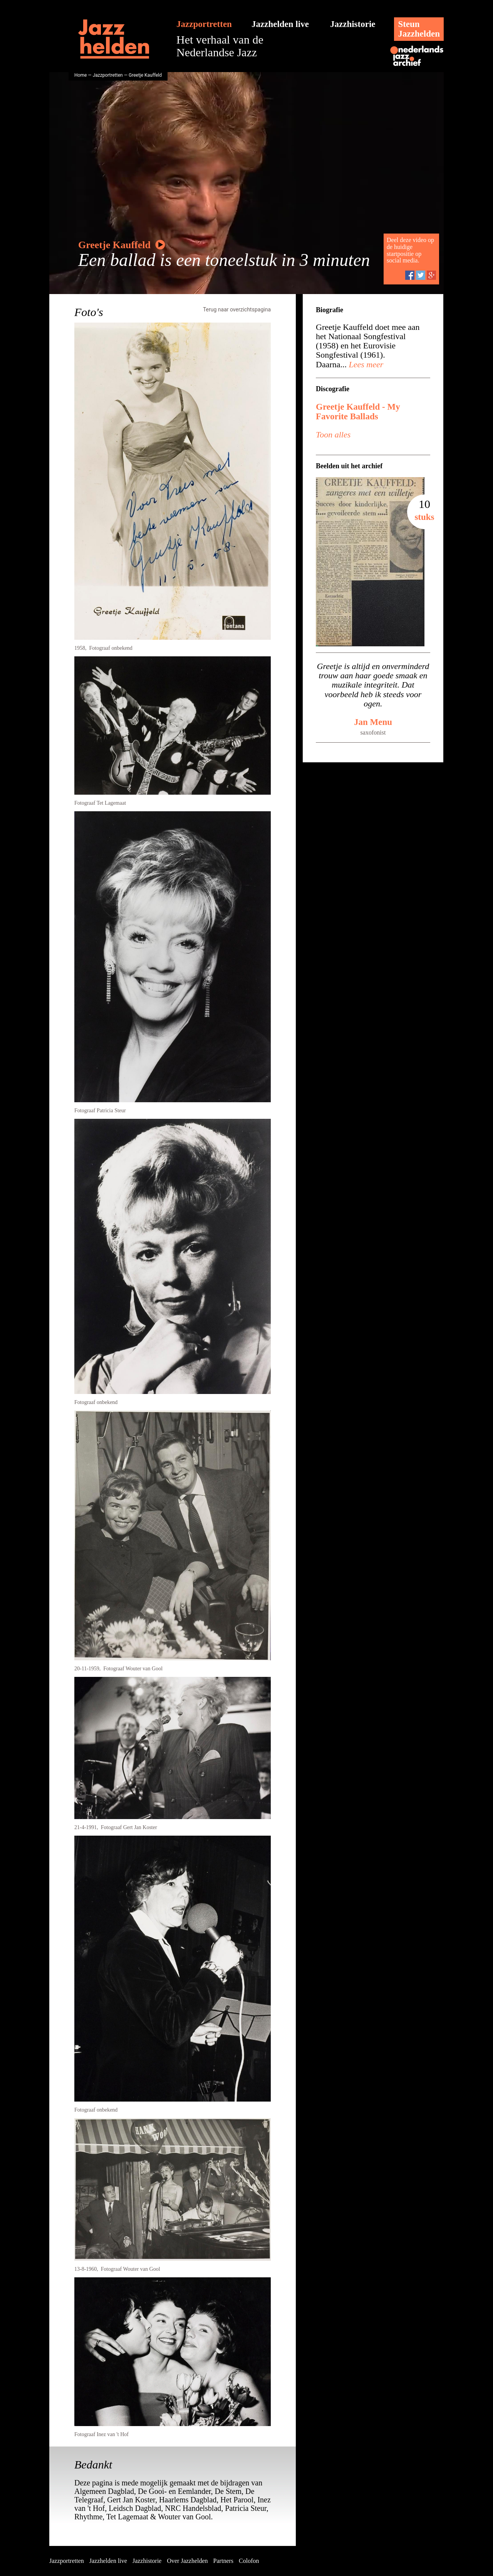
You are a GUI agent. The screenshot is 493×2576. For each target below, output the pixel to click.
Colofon (249, 2561)
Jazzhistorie (353, 24)
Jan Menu (373, 722)
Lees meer (365, 364)
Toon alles (333, 434)
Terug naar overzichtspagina (237, 309)
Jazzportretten (204, 24)
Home (80, 75)
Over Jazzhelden (187, 2561)
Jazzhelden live (280, 24)
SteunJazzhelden (419, 29)
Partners (223, 2561)
